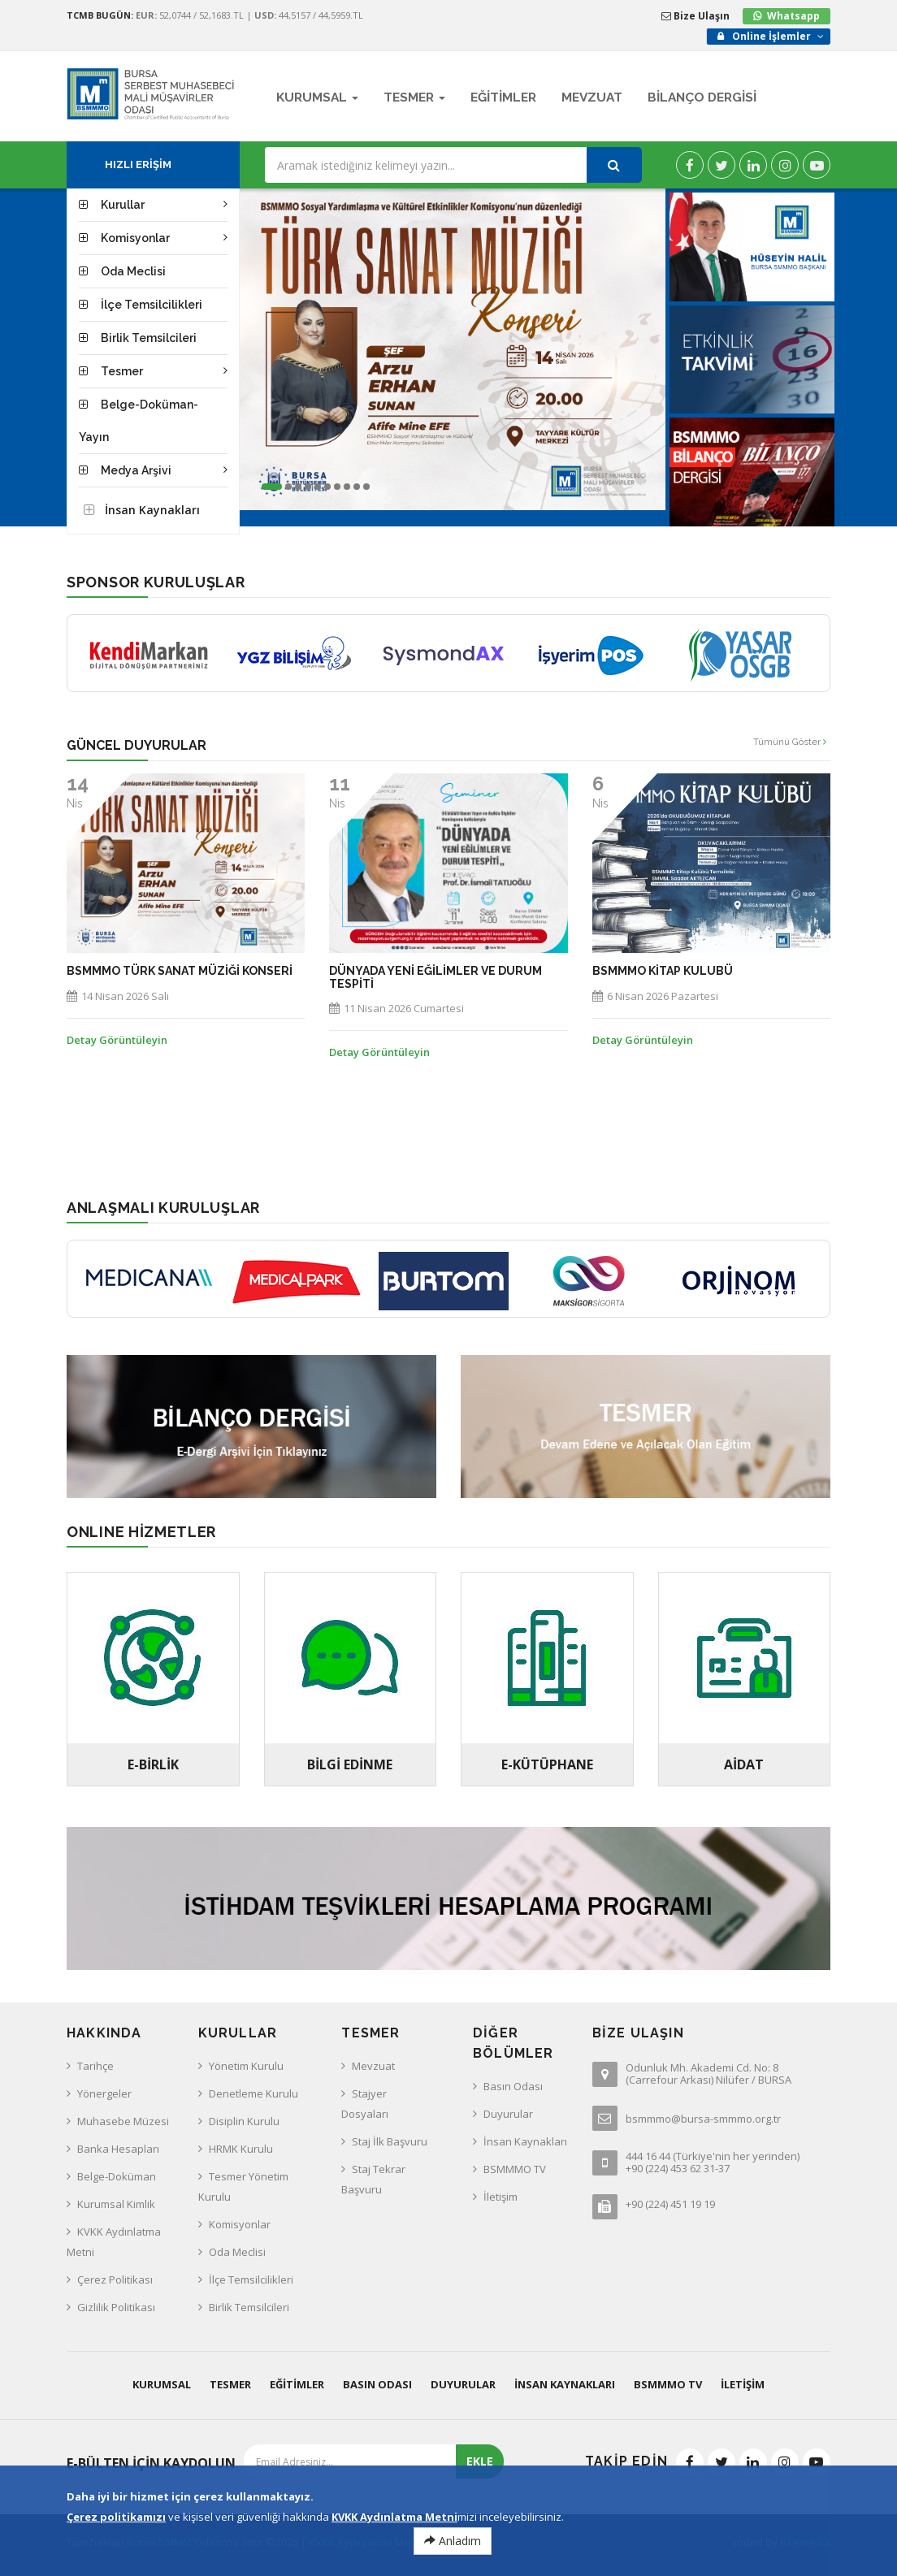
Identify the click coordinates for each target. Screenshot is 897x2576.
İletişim (500, 2196)
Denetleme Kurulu (253, 2093)
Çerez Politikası (115, 2279)
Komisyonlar (240, 2224)
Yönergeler (104, 2093)
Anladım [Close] (452, 2540)
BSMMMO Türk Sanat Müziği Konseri (179, 971)
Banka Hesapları (118, 2148)
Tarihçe (95, 2066)
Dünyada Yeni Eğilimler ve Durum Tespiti (435, 977)
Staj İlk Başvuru (389, 2141)
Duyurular (508, 2113)
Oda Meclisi (237, 2252)
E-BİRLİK (153, 1764)
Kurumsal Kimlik (116, 2204)
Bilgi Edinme (349, 1764)
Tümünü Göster (789, 741)
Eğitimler (297, 2384)
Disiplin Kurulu (244, 2121)
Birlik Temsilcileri (249, 2307)
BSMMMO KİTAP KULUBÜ (662, 971)
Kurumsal (161, 2384)
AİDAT (744, 1764)
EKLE (479, 2461)
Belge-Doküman (116, 2176)
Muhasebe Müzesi (123, 2121)
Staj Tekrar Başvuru (373, 2179)
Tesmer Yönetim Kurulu (243, 2186)
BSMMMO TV (514, 2169)
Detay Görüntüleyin (117, 1040)
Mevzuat (373, 2066)
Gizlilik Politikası (116, 2307)
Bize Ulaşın (695, 16)
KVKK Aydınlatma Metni (114, 2241)
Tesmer (230, 2384)
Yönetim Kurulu (246, 2066)
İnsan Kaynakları (525, 2141)
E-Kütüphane (547, 1764)
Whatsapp (793, 16)
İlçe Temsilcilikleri (251, 2279)
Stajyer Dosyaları (364, 2103)
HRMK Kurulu (241, 2148)
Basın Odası (513, 2086)
